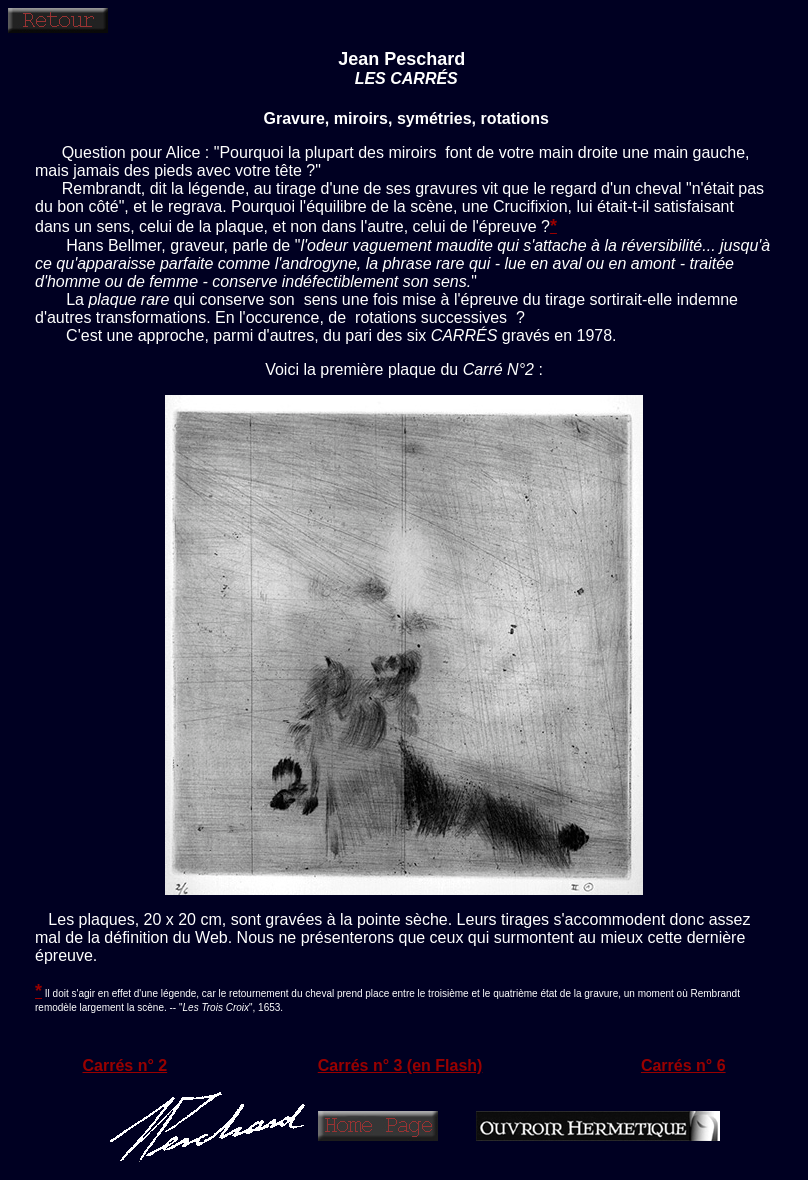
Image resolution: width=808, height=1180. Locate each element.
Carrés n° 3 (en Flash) (400, 1065)
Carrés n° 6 (683, 1065)
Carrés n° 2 (125, 1065)
